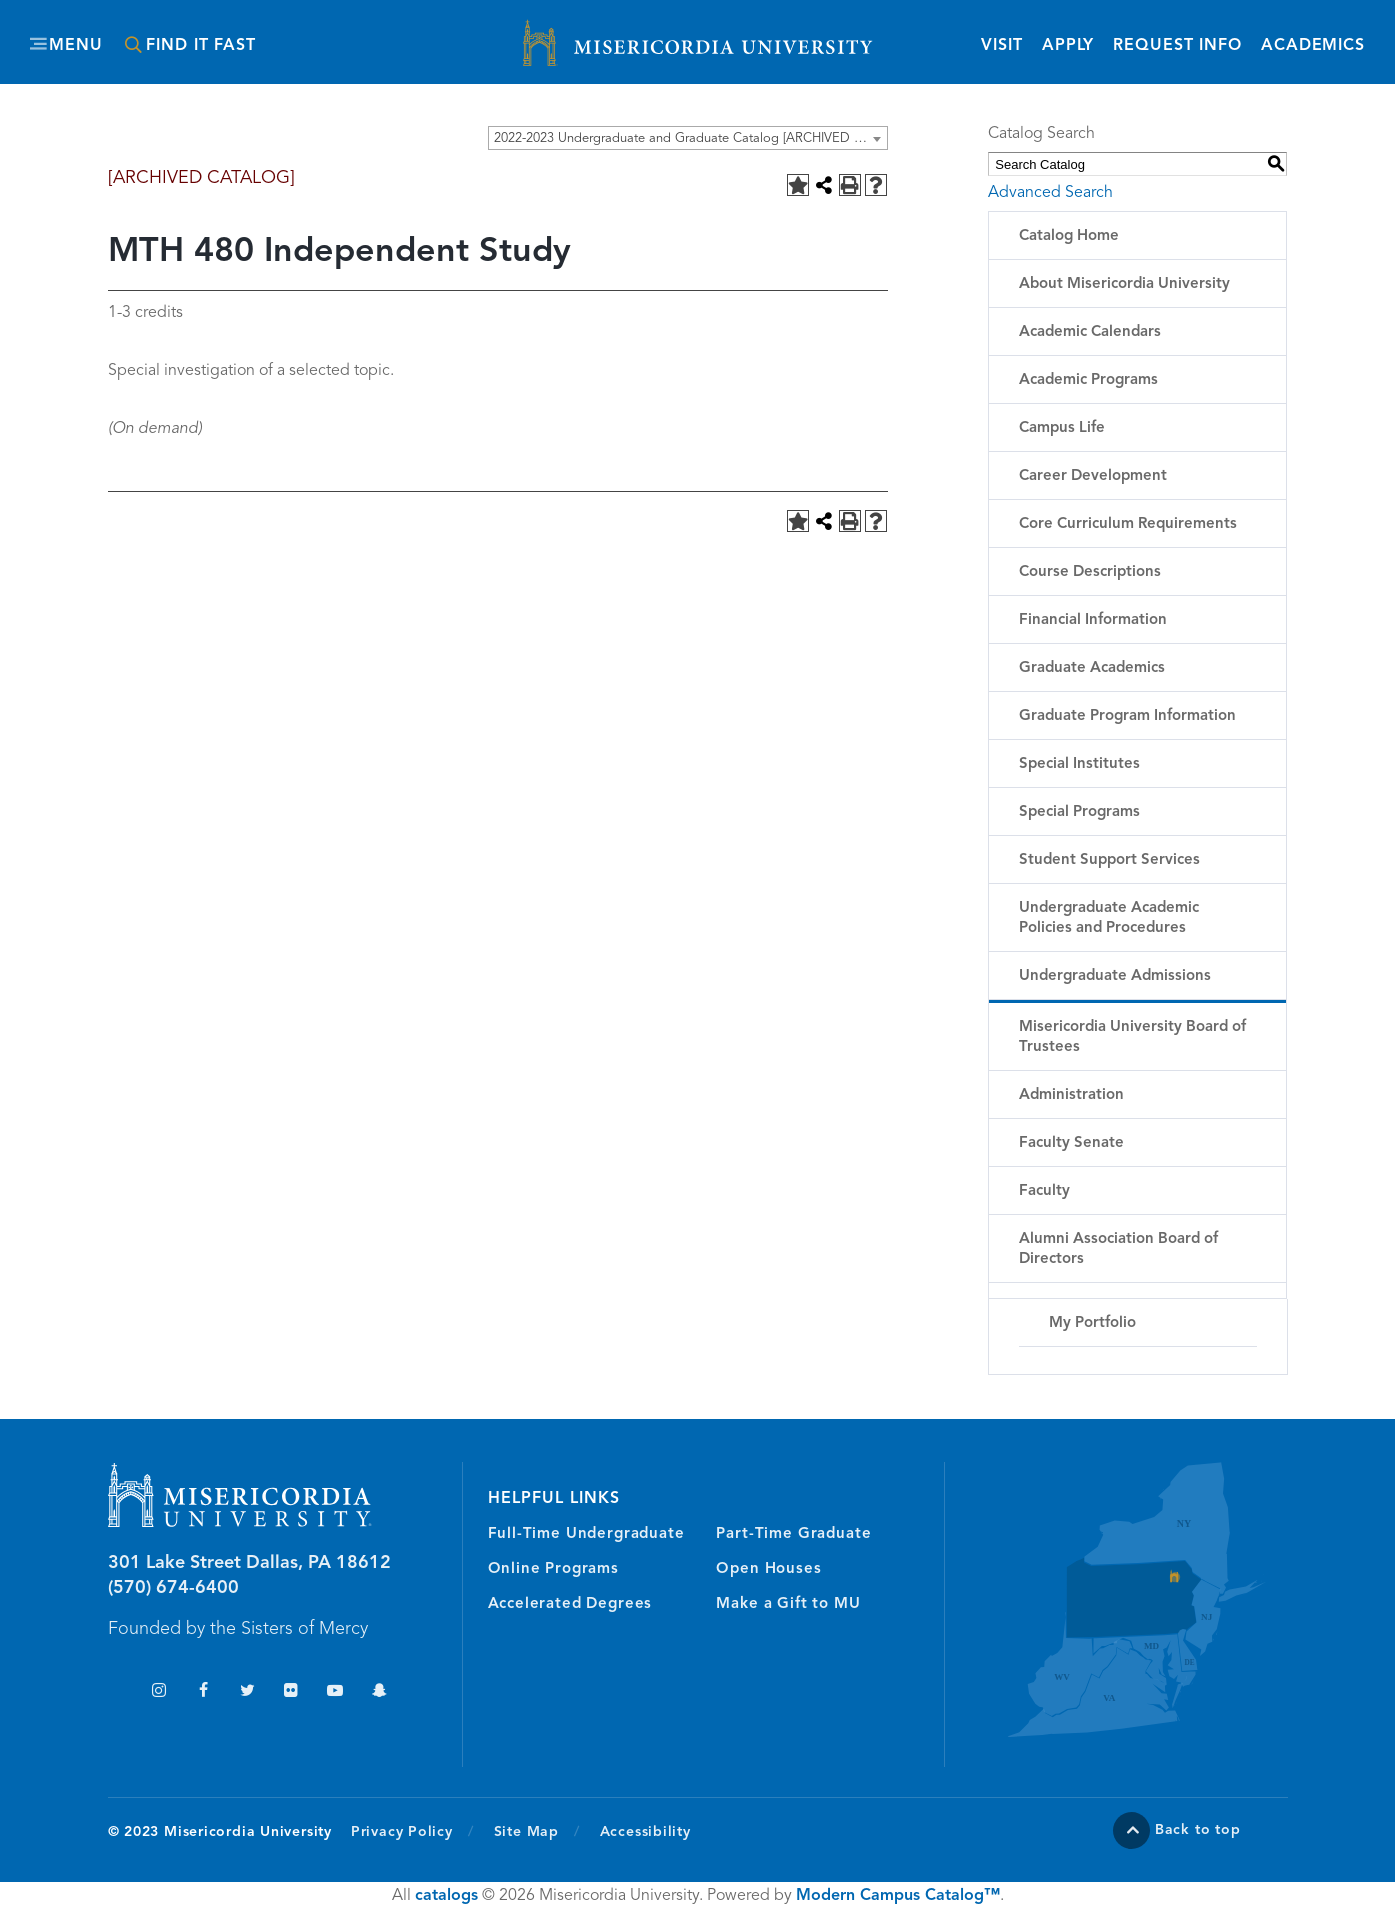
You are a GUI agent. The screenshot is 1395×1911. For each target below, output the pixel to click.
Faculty (1044, 1191)
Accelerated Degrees (570, 1604)
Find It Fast (201, 46)
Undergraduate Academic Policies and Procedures (1109, 918)
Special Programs (1079, 812)
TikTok (115, 1692)
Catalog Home (1069, 236)
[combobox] (688, 138)
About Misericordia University (1124, 284)
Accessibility (645, 1832)
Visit (1001, 46)
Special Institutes (1079, 764)
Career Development (1093, 476)
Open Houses (768, 1569)
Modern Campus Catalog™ (898, 1896)
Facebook (203, 1692)
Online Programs (553, 1569)
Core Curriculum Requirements (1128, 524)
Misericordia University (608, 33)
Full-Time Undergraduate (586, 1534)
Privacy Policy (412, 1831)
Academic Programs (1088, 380)
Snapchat (379, 1692)
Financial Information (1093, 620)
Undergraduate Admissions (1115, 976)
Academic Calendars (1090, 332)
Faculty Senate (1071, 1143)
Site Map (526, 1832)
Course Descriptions (1090, 572)
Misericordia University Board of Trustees (1132, 1037)
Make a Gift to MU (788, 1604)
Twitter (247, 1692)
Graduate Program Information (1127, 716)
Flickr (291, 1692)
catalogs (446, 1896)
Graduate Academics (1092, 668)
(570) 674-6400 (173, 1588)
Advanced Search (1050, 193)
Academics (1313, 46)
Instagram (159, 1692)
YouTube (335, 1692)
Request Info (1177, 44)
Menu (76, 46)
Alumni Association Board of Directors (1118, 1249)
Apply (1068, 46)
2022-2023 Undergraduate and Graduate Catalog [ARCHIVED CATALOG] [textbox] (690, 138)
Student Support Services (1109, 860)
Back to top (1198, 1830)
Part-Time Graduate (793, 1534)
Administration (1071, 1095)
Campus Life (1062, 428)
